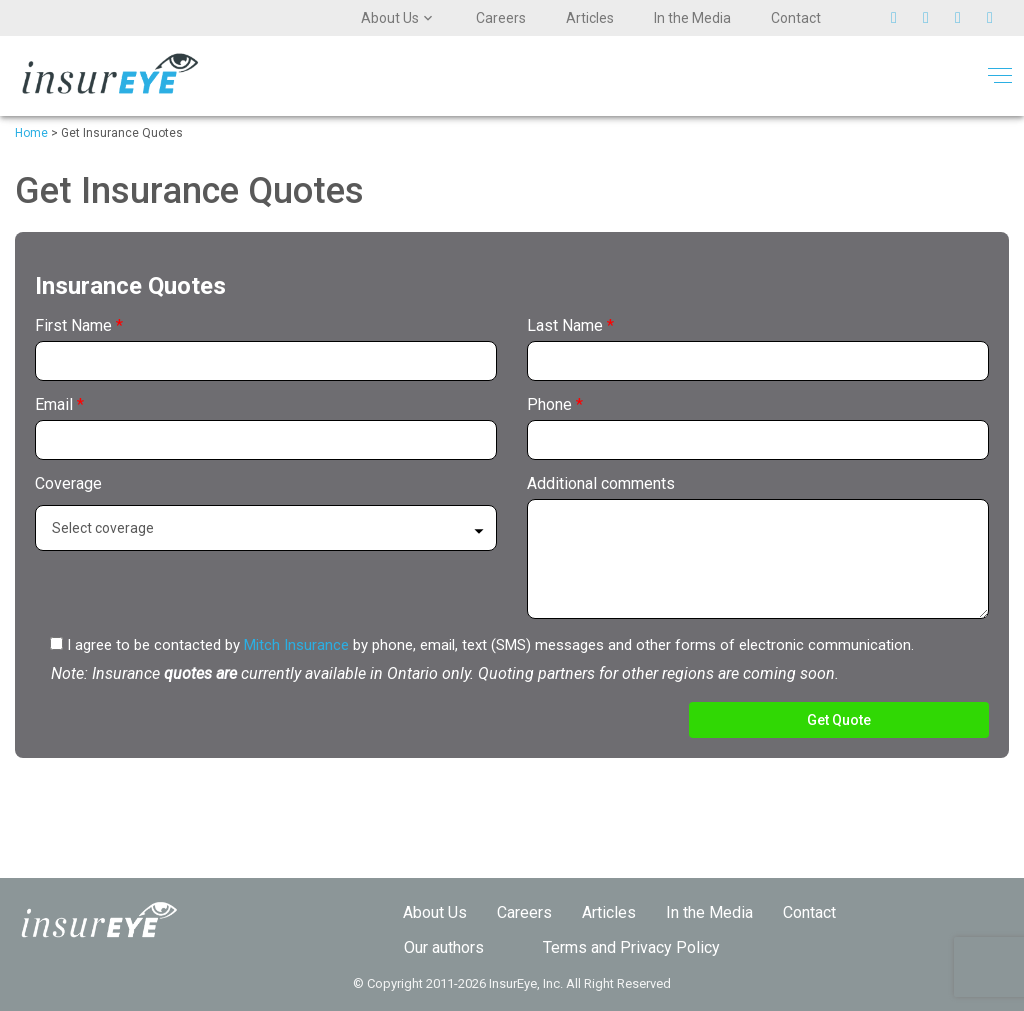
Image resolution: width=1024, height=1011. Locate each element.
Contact (796, 18)
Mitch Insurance (296, 645)
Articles (590, 18)
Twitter (902, 18)
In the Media (692, 18)
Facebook (934, 18)
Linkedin (998, 18)
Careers (501, 18)
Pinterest (966, 18)
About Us (390, 18)
